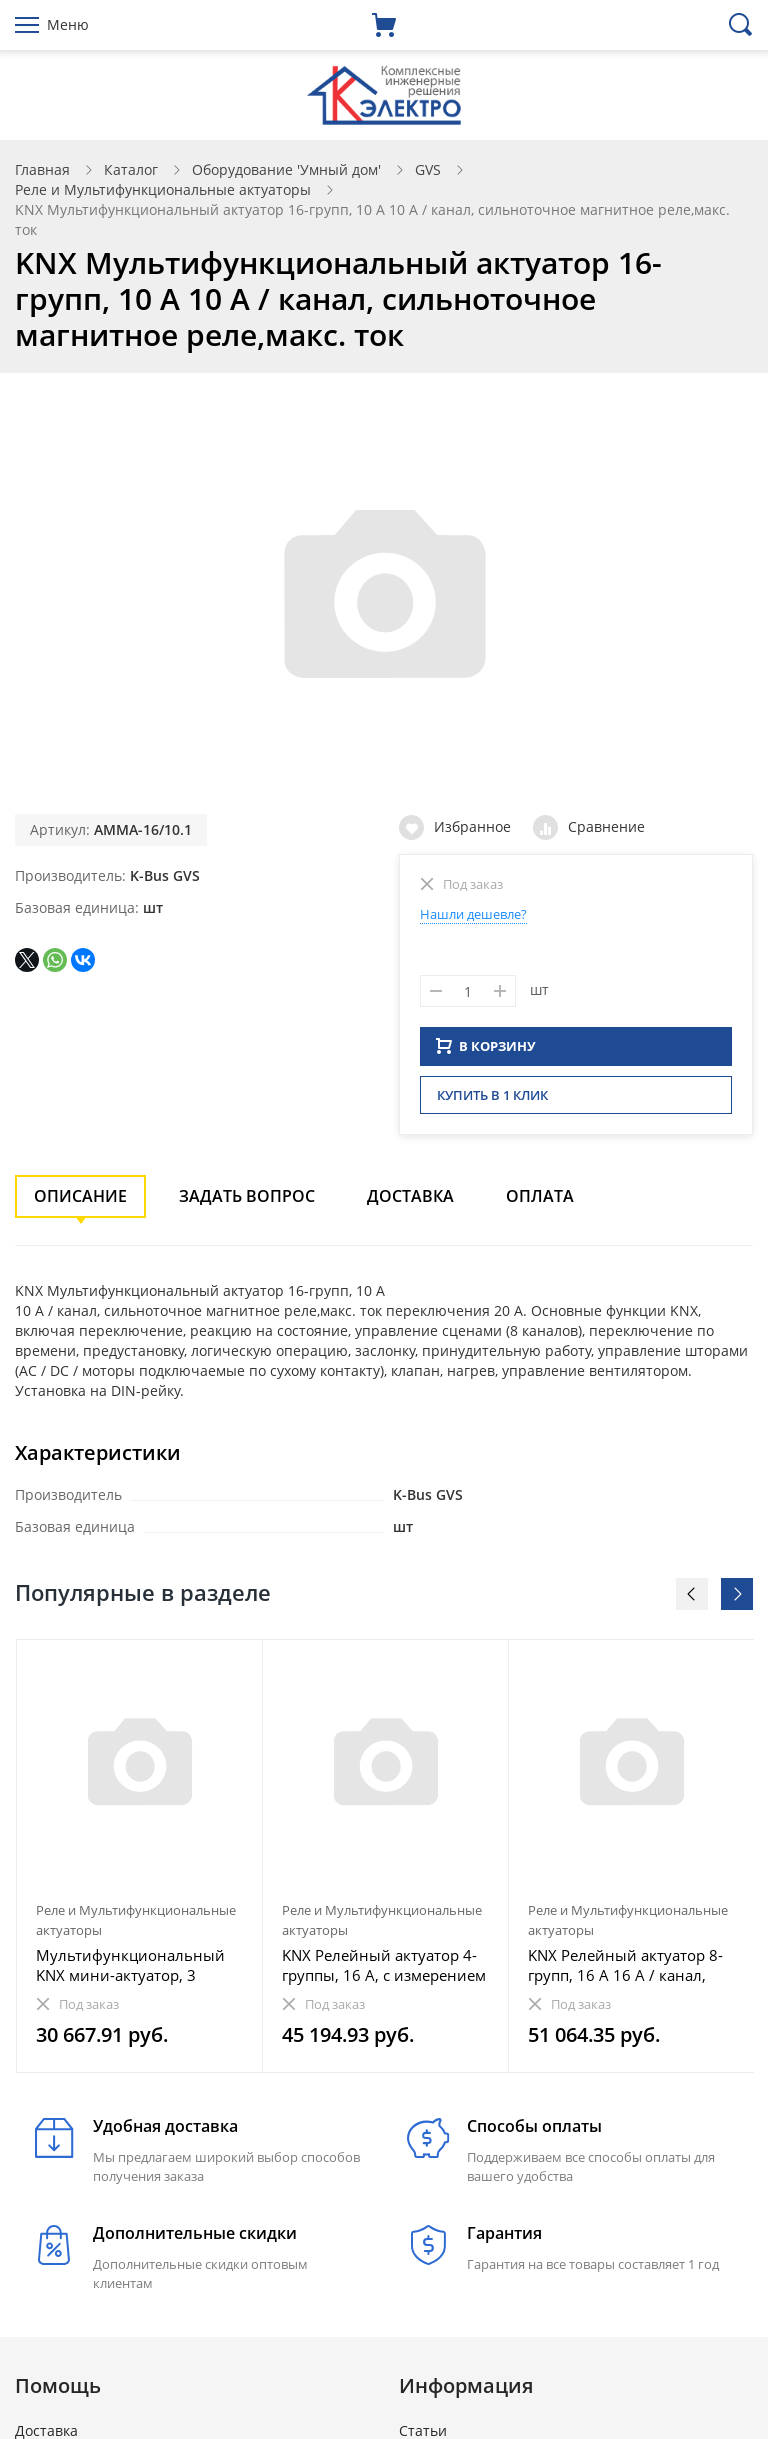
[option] (140, 1862)
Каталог (131, 169)
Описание (80, 1202)
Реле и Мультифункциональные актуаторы (163, 189)
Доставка (410, 1202)
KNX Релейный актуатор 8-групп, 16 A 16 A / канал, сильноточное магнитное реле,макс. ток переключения (625, 1971)
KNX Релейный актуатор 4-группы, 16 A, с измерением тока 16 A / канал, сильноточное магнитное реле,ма (384, 1971)
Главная (42, 169)
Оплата (540, 1202)
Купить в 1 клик (492, 1101)
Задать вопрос (247, 1202)
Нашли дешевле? (473, 914)
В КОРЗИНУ (486, 1052)
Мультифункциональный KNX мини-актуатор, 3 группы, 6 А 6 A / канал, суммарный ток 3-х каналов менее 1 (138, 1971)
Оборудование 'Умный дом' (286, 169)
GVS (428, 169)
